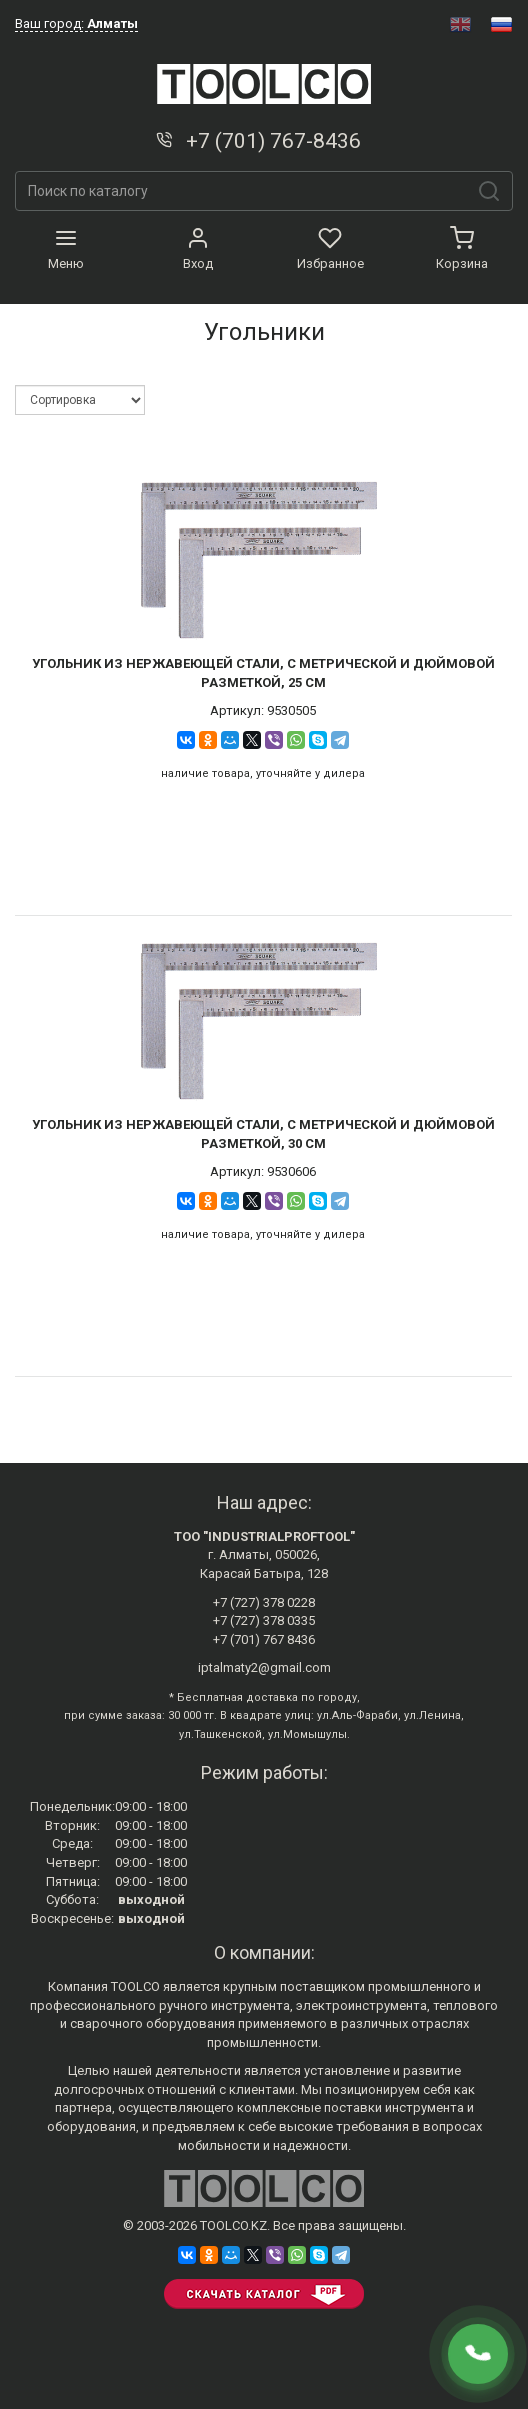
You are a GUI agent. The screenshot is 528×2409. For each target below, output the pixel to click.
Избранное (330, 249)
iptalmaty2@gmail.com (264, 1667)
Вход (198, 249)
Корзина (462, 249)
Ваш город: (76, 23)
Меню (66, 249)
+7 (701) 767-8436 (256, 141)
